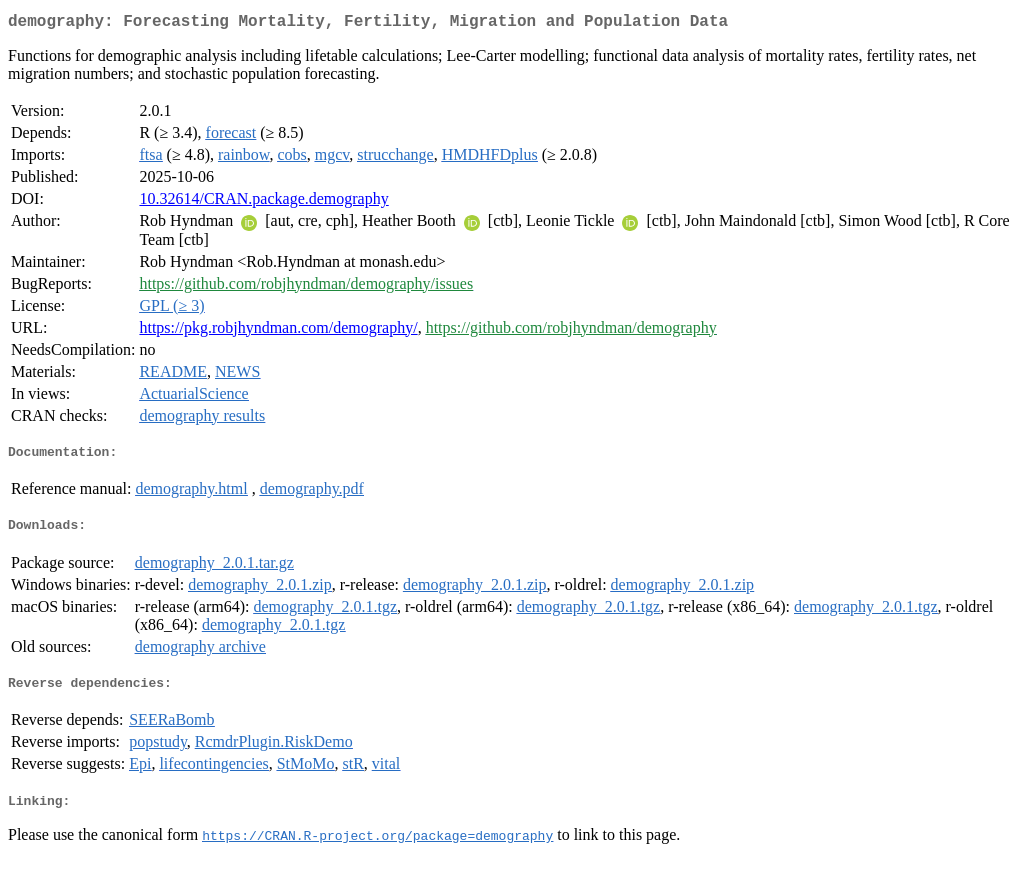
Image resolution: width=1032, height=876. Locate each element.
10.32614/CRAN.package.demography (263, 202)
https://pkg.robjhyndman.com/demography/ (278, 331)
